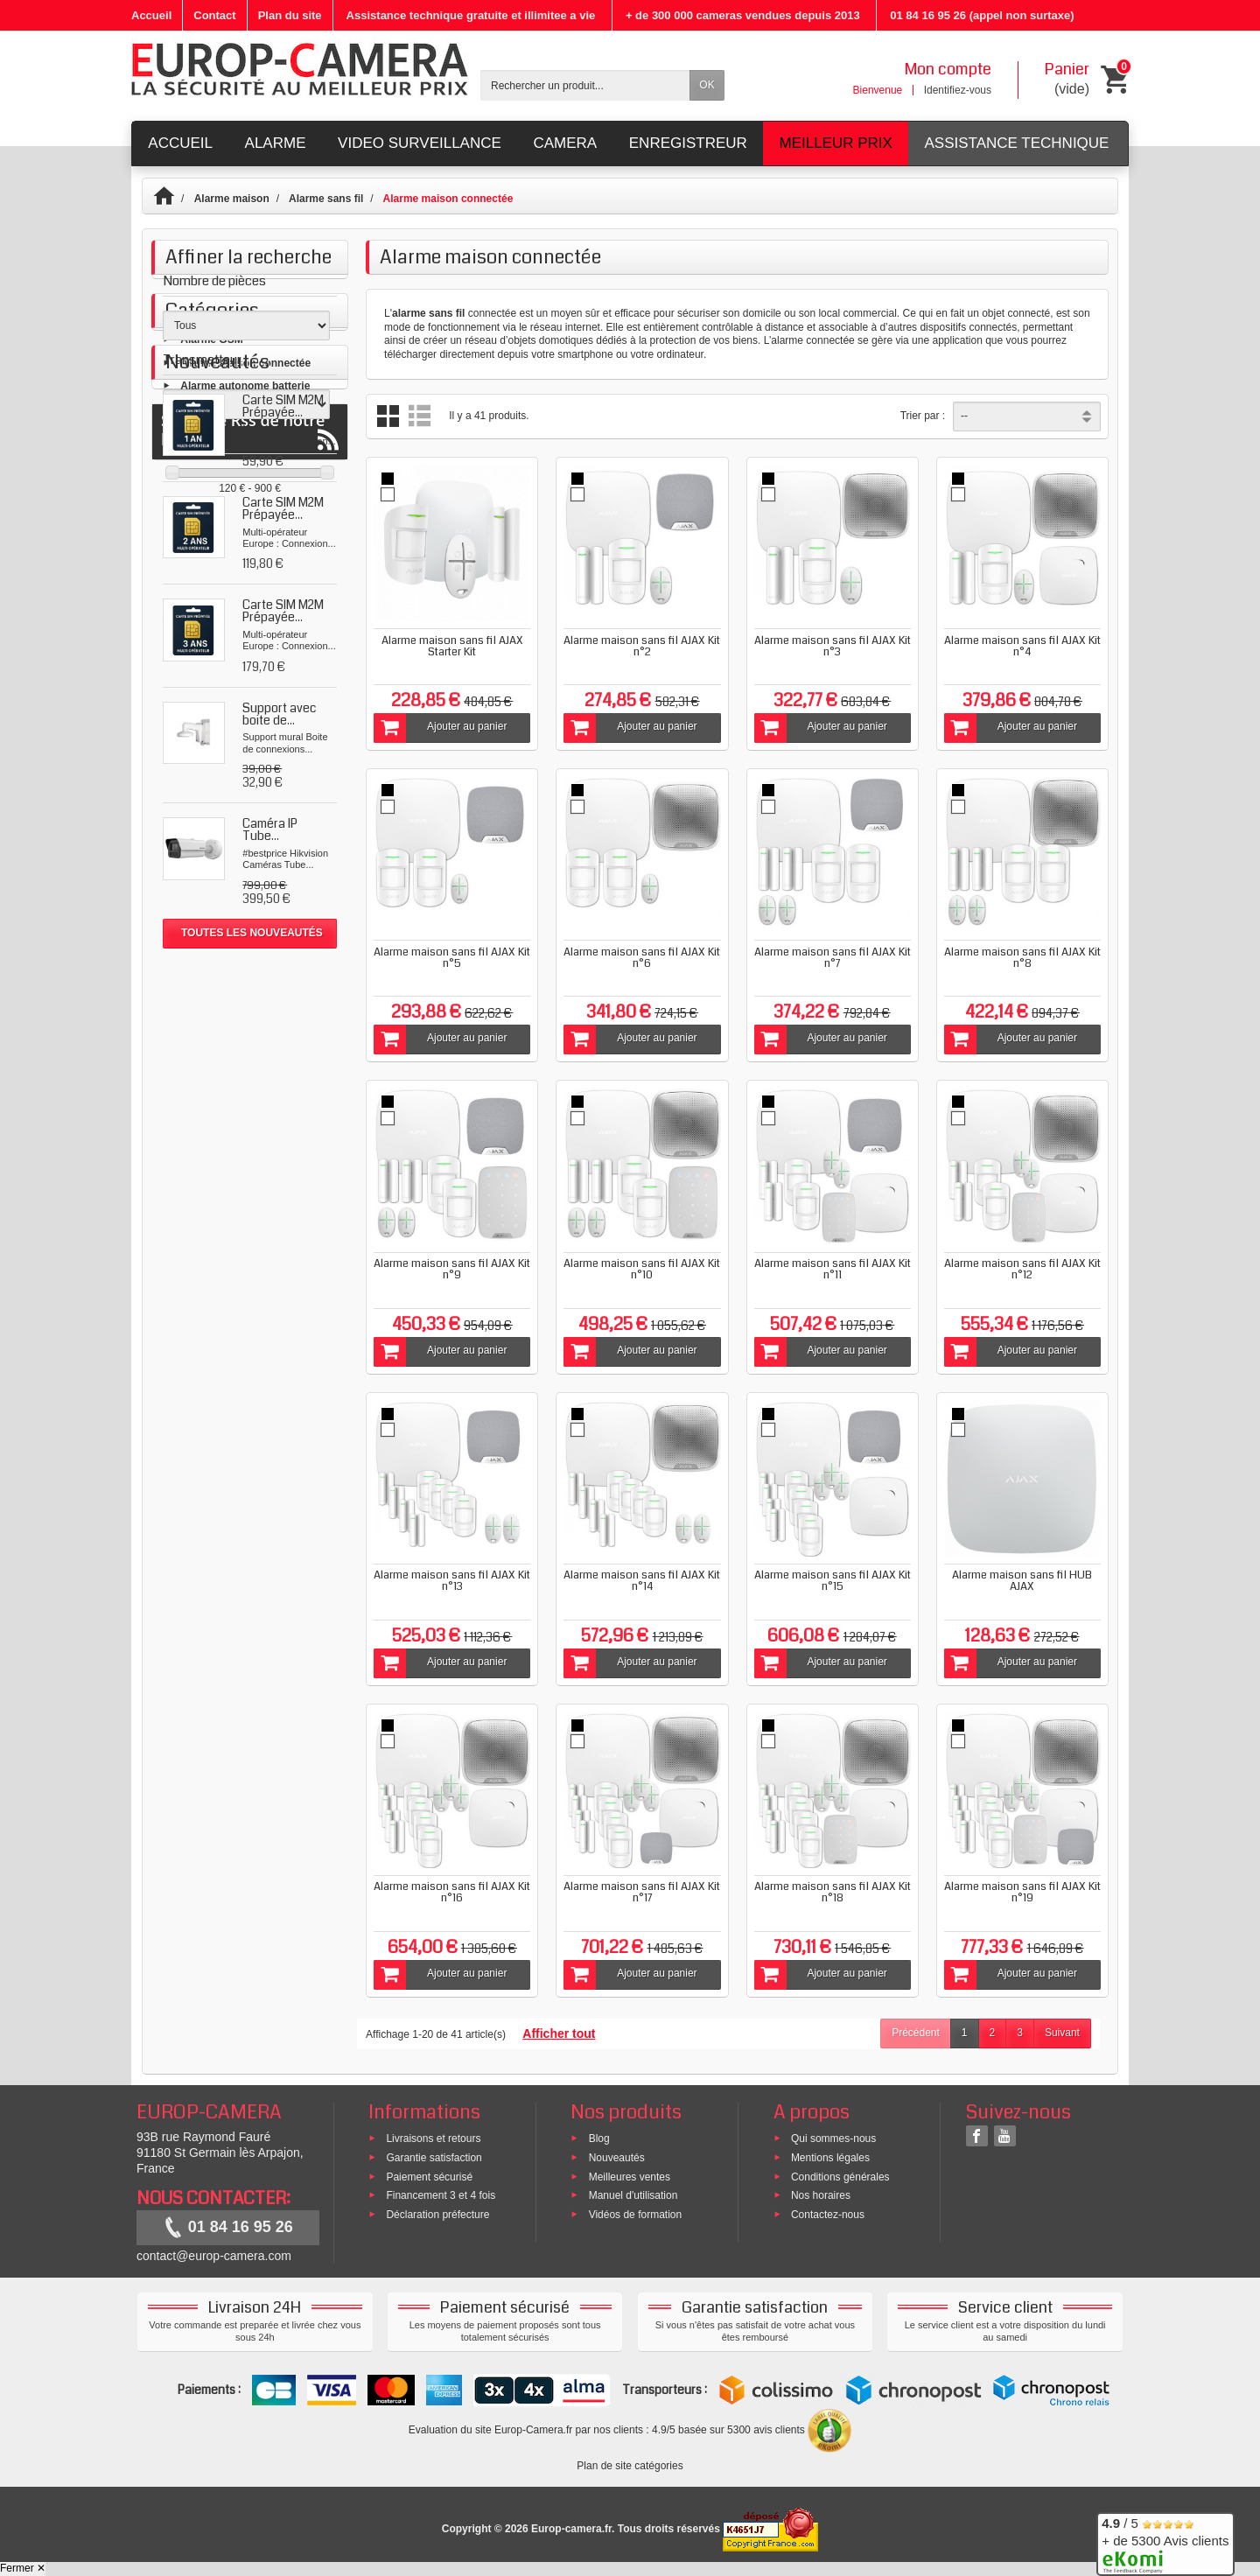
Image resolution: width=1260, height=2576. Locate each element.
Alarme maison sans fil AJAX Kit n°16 (452, 1892)
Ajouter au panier (440, 728)
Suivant (1062, 2032)
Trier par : (923, 416)
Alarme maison (232, 198)
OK (706, 85)
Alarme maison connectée (245, 600)
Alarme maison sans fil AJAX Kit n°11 (832, 1269)
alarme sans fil (428, 313)
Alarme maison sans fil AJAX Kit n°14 (642, 1580)
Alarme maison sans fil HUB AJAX (1022, 1580)
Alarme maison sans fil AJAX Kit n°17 (642, 1892)
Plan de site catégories (629, 2466)
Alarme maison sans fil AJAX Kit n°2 (642, 646)
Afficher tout (558, 2033)
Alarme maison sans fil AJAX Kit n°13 (452, 1580)
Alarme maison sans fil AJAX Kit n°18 (832, 1892)
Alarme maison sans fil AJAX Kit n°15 (832, 1580)
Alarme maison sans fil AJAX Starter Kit (452, 646)
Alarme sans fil (326, 198)
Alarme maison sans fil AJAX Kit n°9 (452, 1269)
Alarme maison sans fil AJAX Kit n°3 (832, 646)
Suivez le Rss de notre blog (250, 1308)
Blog (599, 2138)
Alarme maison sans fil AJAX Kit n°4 (1022, 646)
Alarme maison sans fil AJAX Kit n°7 (832, 957)
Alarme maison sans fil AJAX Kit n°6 (642, 957)
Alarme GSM (211, 577)
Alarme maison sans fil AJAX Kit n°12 (1022, 1269)
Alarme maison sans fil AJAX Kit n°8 (1022, 957)
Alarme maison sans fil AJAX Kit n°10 (642, 1269)
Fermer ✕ (23, 2568)
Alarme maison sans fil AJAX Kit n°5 (452, 957)
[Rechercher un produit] (585, 85)
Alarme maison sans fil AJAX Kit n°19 (1022, 1892)
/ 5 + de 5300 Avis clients (1165, 2541)
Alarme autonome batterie (245, 623)
